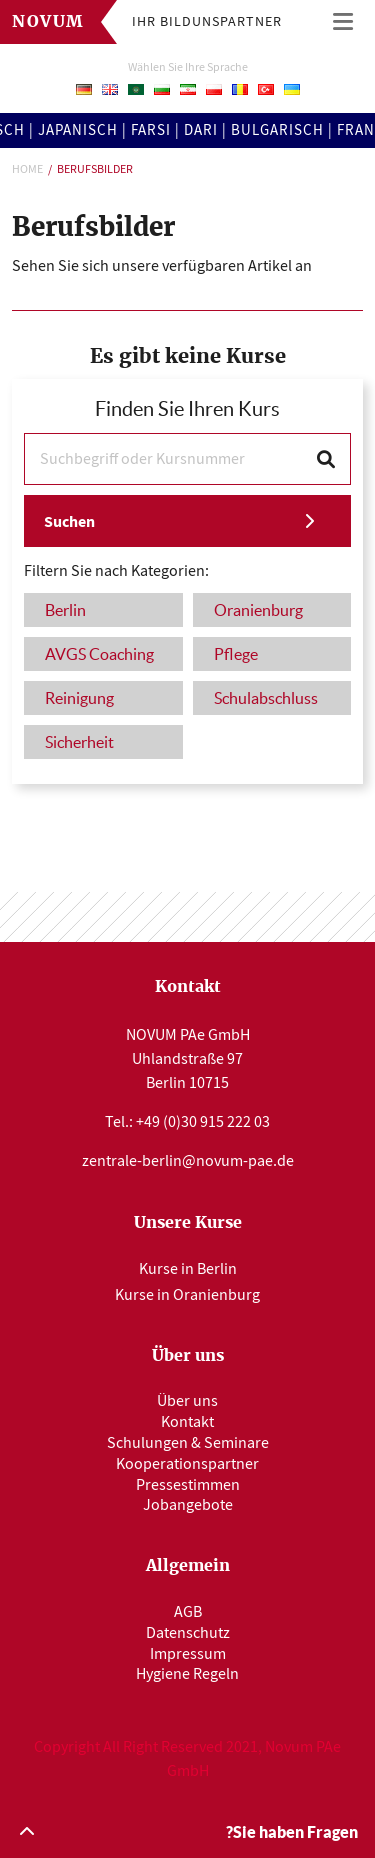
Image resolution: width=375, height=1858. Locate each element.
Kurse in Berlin (188, 1269)
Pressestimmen (188, 1485)
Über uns (187, 1401)
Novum (48, 22)
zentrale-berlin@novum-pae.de (188, 1161)
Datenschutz (188, 1633)
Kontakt (187, 1422)
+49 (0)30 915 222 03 (203, 1122)
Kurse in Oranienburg (187, 1295)
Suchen (69, 521)
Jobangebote (188, 1505)
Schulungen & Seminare (188, 1443)
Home (27, 169)
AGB (188, 1612)
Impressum (188, 1654)
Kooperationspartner (187, 1464)
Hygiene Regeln (187, 1674)
